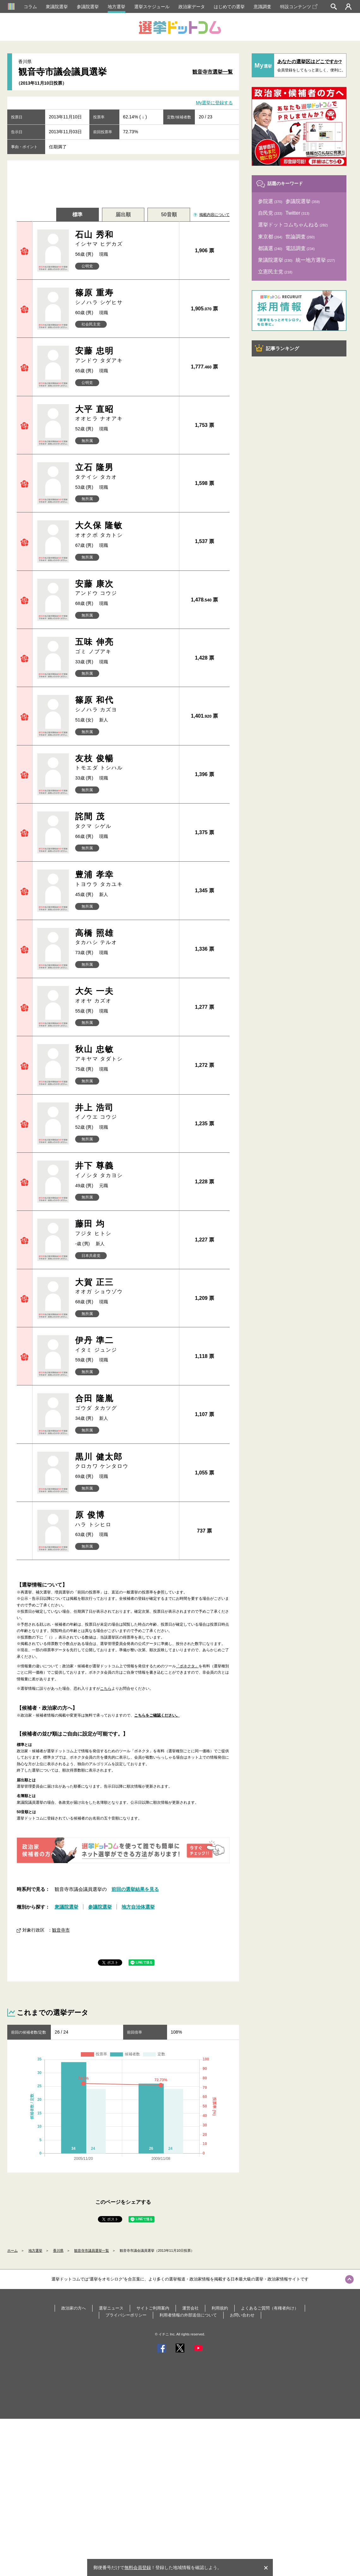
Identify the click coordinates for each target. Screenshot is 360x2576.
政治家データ (191, 6)
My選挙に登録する (214, 102)
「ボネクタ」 (187, 1651)
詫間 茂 (124, 821)
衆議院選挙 (57, 6)
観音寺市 (61, 2102)
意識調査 (262, 6)
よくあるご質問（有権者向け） (269, 2480)
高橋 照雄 (124, 937)
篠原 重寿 (124, 297)
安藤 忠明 (124, 355)
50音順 (169, 214)
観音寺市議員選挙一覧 (91, 2422)
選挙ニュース (111, 2480)
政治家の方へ (73, 2480)
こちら (105, 1673)
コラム (30, 6)
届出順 (123, 214)
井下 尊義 (124, 1165)
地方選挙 (116, 6)
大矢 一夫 (124, 995)
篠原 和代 (124, 704)
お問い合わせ (242, 2487)
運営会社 (190, 2480)
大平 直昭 (124, 413)
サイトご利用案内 (152, 2480)
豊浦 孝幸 (124, 879)
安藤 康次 (124, 588)
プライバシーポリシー (126, 2487)
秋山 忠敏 (124, 1052)
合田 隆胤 (124, 1392)
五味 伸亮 (124, 646)
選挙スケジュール (152, 6)
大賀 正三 (124, 1279)
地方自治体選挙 (138, 2079)
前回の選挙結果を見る (135, 2061)
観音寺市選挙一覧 (212, 72)
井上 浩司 (124, 1109)
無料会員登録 (137, 2567)
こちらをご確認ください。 (157, 1700)
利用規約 (220, 2480)
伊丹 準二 (124, 1335)
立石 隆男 (124, 472)
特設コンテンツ (298, 6)
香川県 (58, 2422)
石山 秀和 (124, 239)
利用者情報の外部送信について (188, 2487)
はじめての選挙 (229, 6)
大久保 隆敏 (124, 530)
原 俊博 (124, 1506)
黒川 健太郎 (124, 1449)
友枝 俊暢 (124, 763)
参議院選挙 (88, 6)
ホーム (12, 2422)
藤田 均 (124, 1222)
